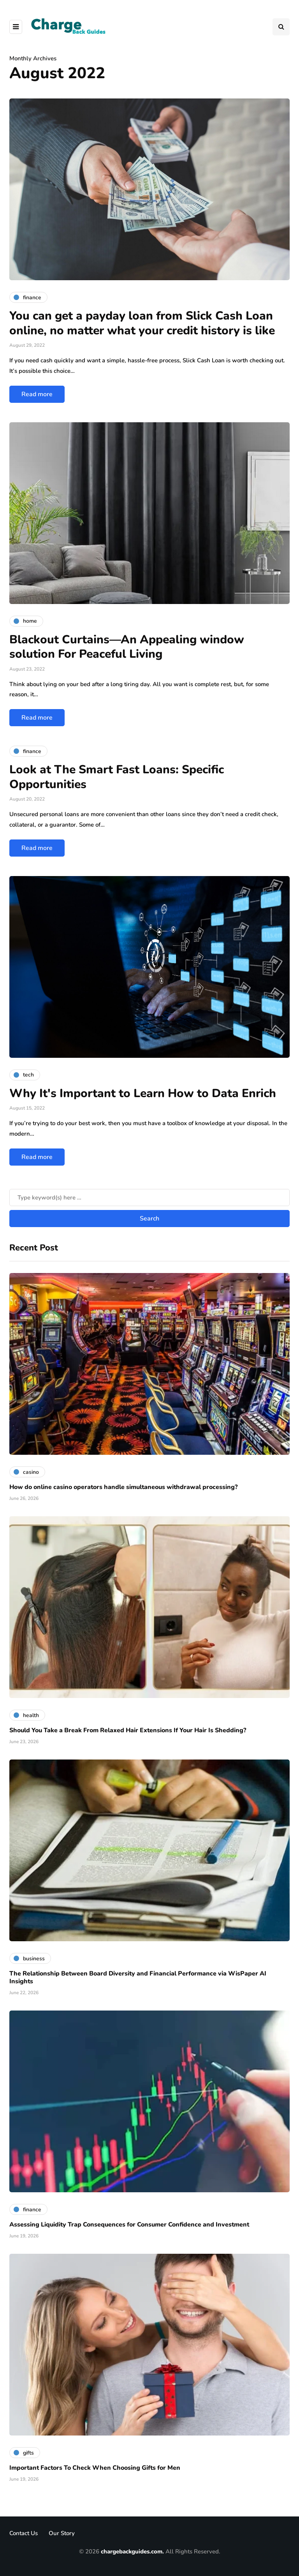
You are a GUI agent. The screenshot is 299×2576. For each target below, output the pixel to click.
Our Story (62, 2533)
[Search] (149, 1197)
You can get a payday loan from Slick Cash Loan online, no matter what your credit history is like (142, 323)
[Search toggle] (281, 26)
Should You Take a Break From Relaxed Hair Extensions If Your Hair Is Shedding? (127, 1730)
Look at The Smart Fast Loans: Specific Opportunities (116, 777)
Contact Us (23, 2533)
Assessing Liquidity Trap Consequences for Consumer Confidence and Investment (129, 2224)
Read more (37, 394)
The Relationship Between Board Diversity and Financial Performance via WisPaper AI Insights (137, 1977)
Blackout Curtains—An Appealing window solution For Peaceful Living (126, 647)
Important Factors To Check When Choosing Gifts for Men (94, 2468)
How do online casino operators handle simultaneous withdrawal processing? (123, 1487)
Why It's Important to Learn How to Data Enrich (142, 1093)
